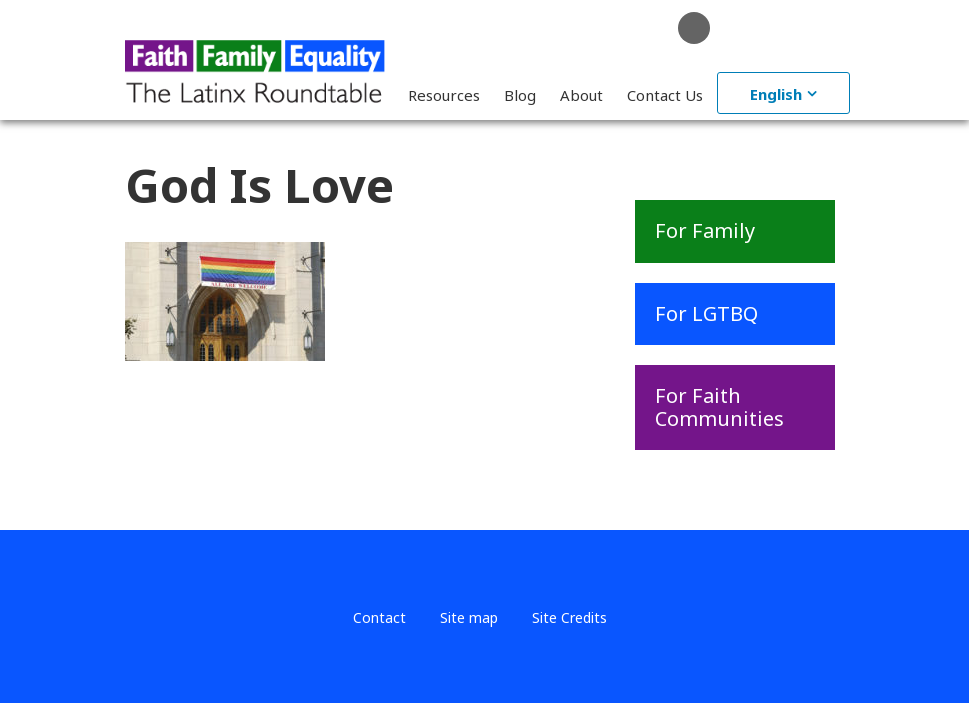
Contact (379, 617)
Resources (444, 95)
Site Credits (569, 617)
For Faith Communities (719, 407)
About (581, 95)
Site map (469, 617)
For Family (705, 230)
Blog (520, 95)
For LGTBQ (706, 313)
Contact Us (665, 95)
